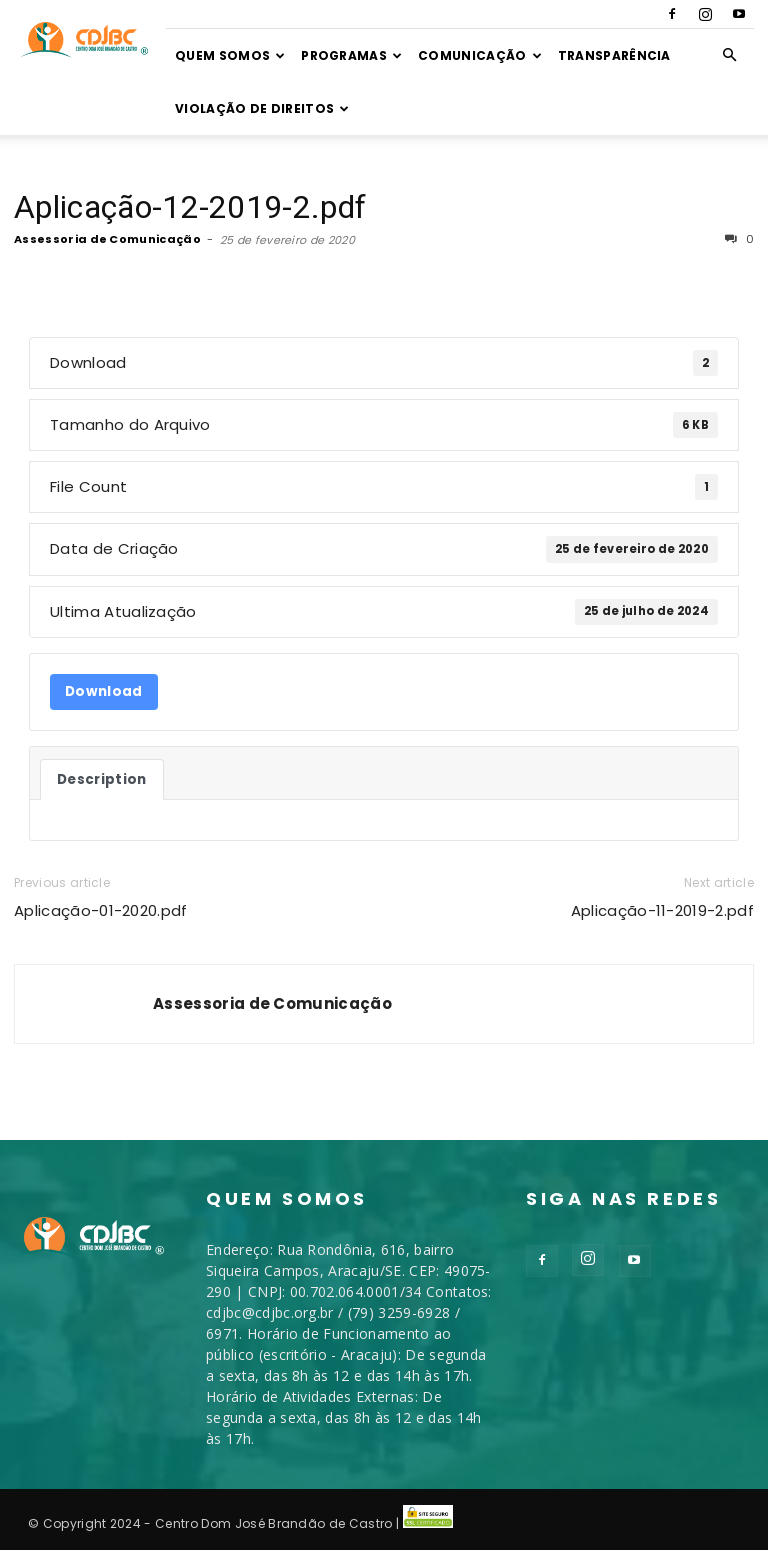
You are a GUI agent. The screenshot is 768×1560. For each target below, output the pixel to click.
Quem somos (230, 55)
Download (104, 691)
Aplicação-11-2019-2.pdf (662, 910)
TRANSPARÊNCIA (614, 55)
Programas (351, 55)
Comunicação (480, 55)
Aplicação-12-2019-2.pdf (190, 207)
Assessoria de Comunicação (107, 239)
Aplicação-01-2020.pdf (101, 910)
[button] (730, 55)
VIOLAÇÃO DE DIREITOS (262, 108)
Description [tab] (102, 779)
